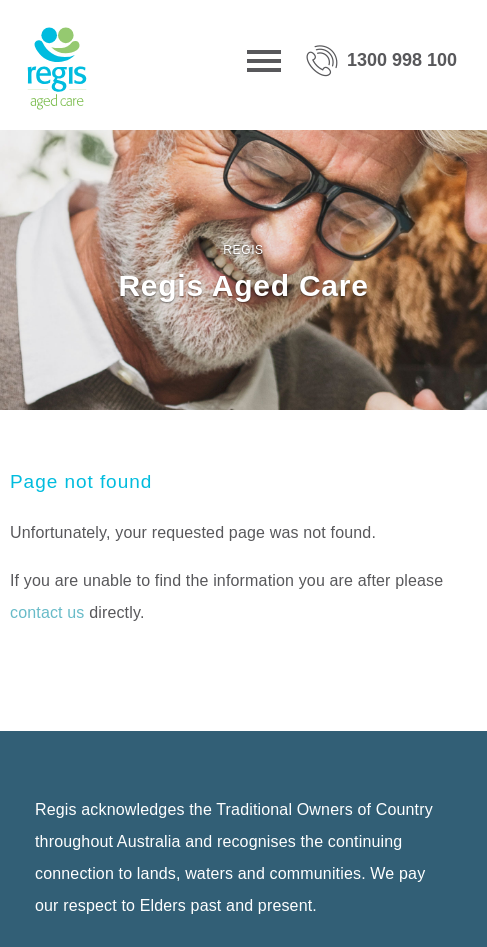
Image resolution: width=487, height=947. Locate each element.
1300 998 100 (402, 60)
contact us (47, 612)
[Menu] (264, 65)
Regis (243, 250)
